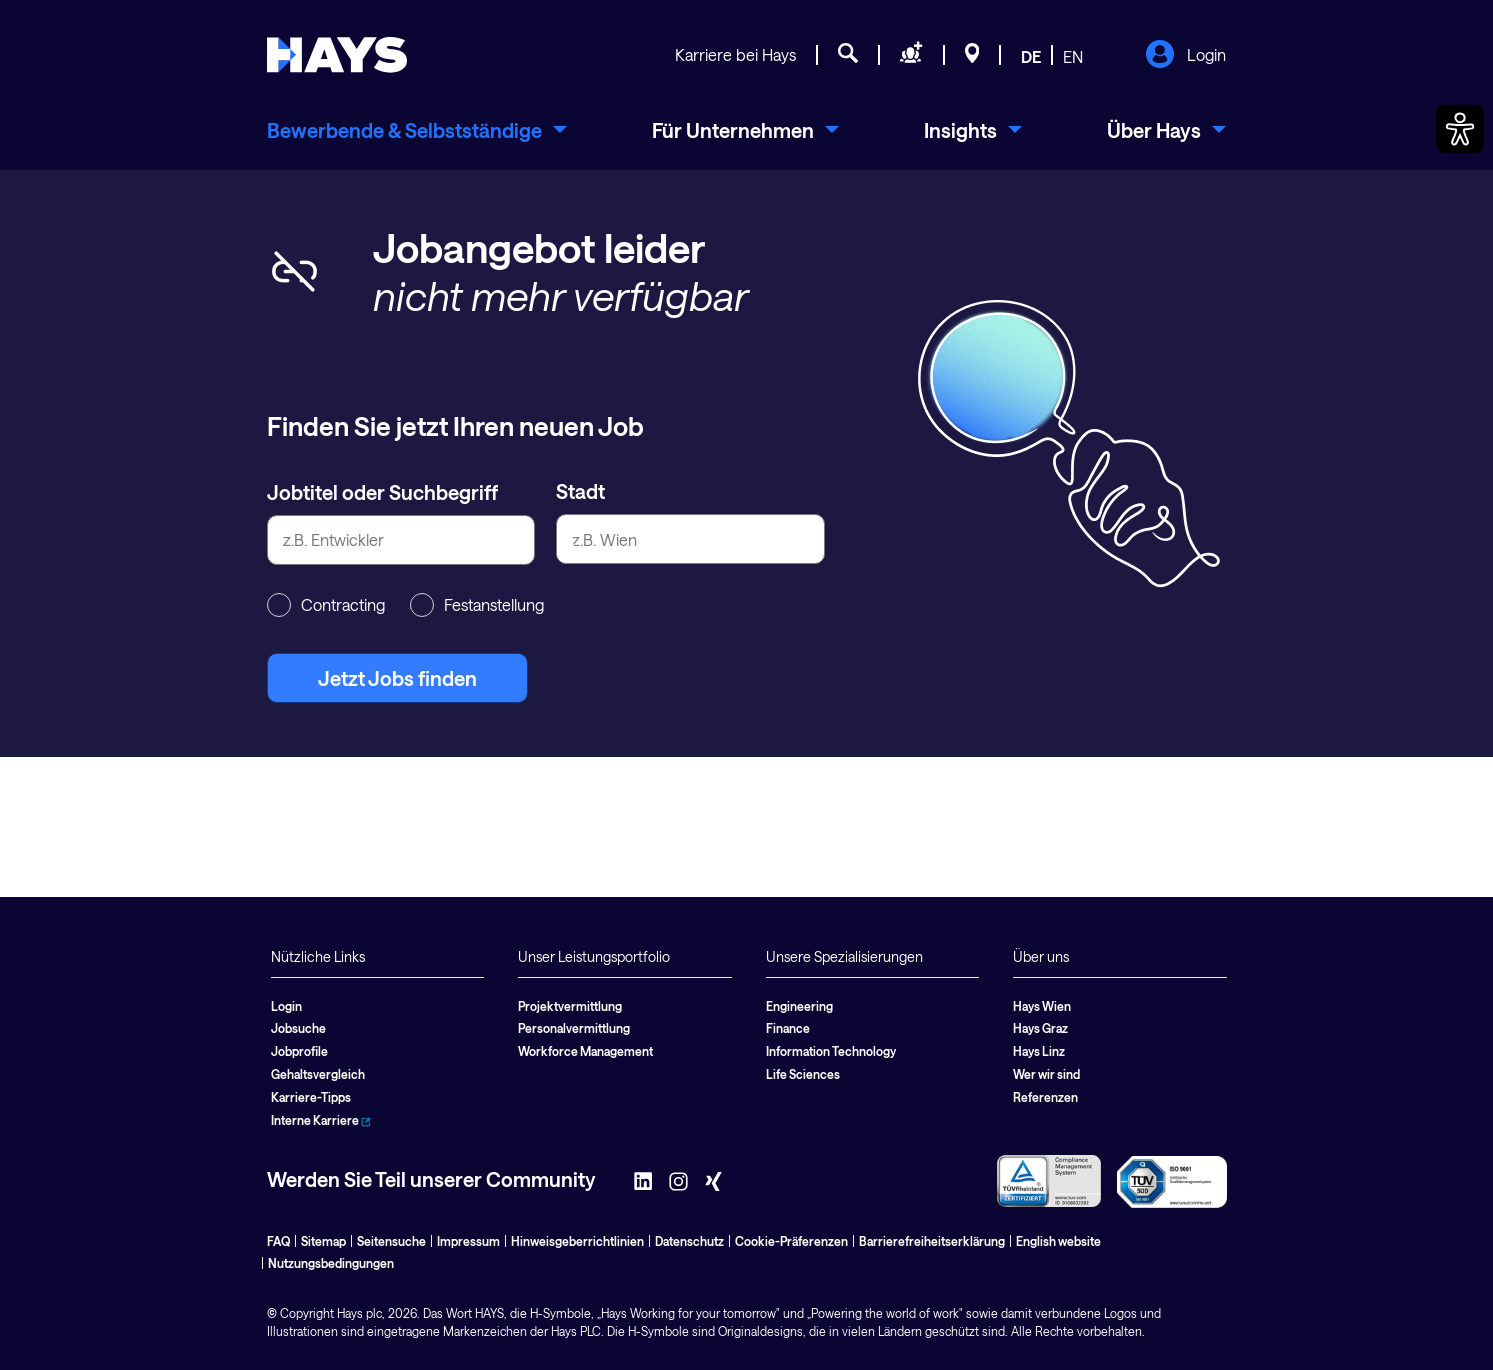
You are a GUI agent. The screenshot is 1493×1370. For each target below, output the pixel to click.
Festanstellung (477, 605)
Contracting (326, 605)
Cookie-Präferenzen (791, 1241)
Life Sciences (803, 1074)
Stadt (580, 491)
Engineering (799, 1006)
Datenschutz (689, 1241)
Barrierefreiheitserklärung (932, 1241)
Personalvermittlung (574, 1028)
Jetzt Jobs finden (397, 678)
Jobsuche (298, 1028)
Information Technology (831, 1051)
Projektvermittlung (570, 1006)
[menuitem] (417, 130)
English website (1058, 1241)
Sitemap (323, 1241)
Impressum (468, 1241)
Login (1185, 56)
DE (1031, 56)
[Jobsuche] (848, 56)
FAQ (278, 1241)
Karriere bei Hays (735, 54)
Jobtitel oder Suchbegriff (382, 492)
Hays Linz (1039, 1051)
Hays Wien (1042, 1006)
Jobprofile (299, 1051)
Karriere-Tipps (311, 1097)
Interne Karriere (321, 1120)
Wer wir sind (1046, 1074)
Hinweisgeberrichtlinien (577, 1241)
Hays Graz (1040, 1028)
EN (1073, 56)
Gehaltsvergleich (318, 1074)
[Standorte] (972, 56)
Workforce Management (585, 1051)
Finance (788, 1028)
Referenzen (1045, 1097)
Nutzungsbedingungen (331, 1263)
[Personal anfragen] (911, 56)
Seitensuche (391, 1241)
